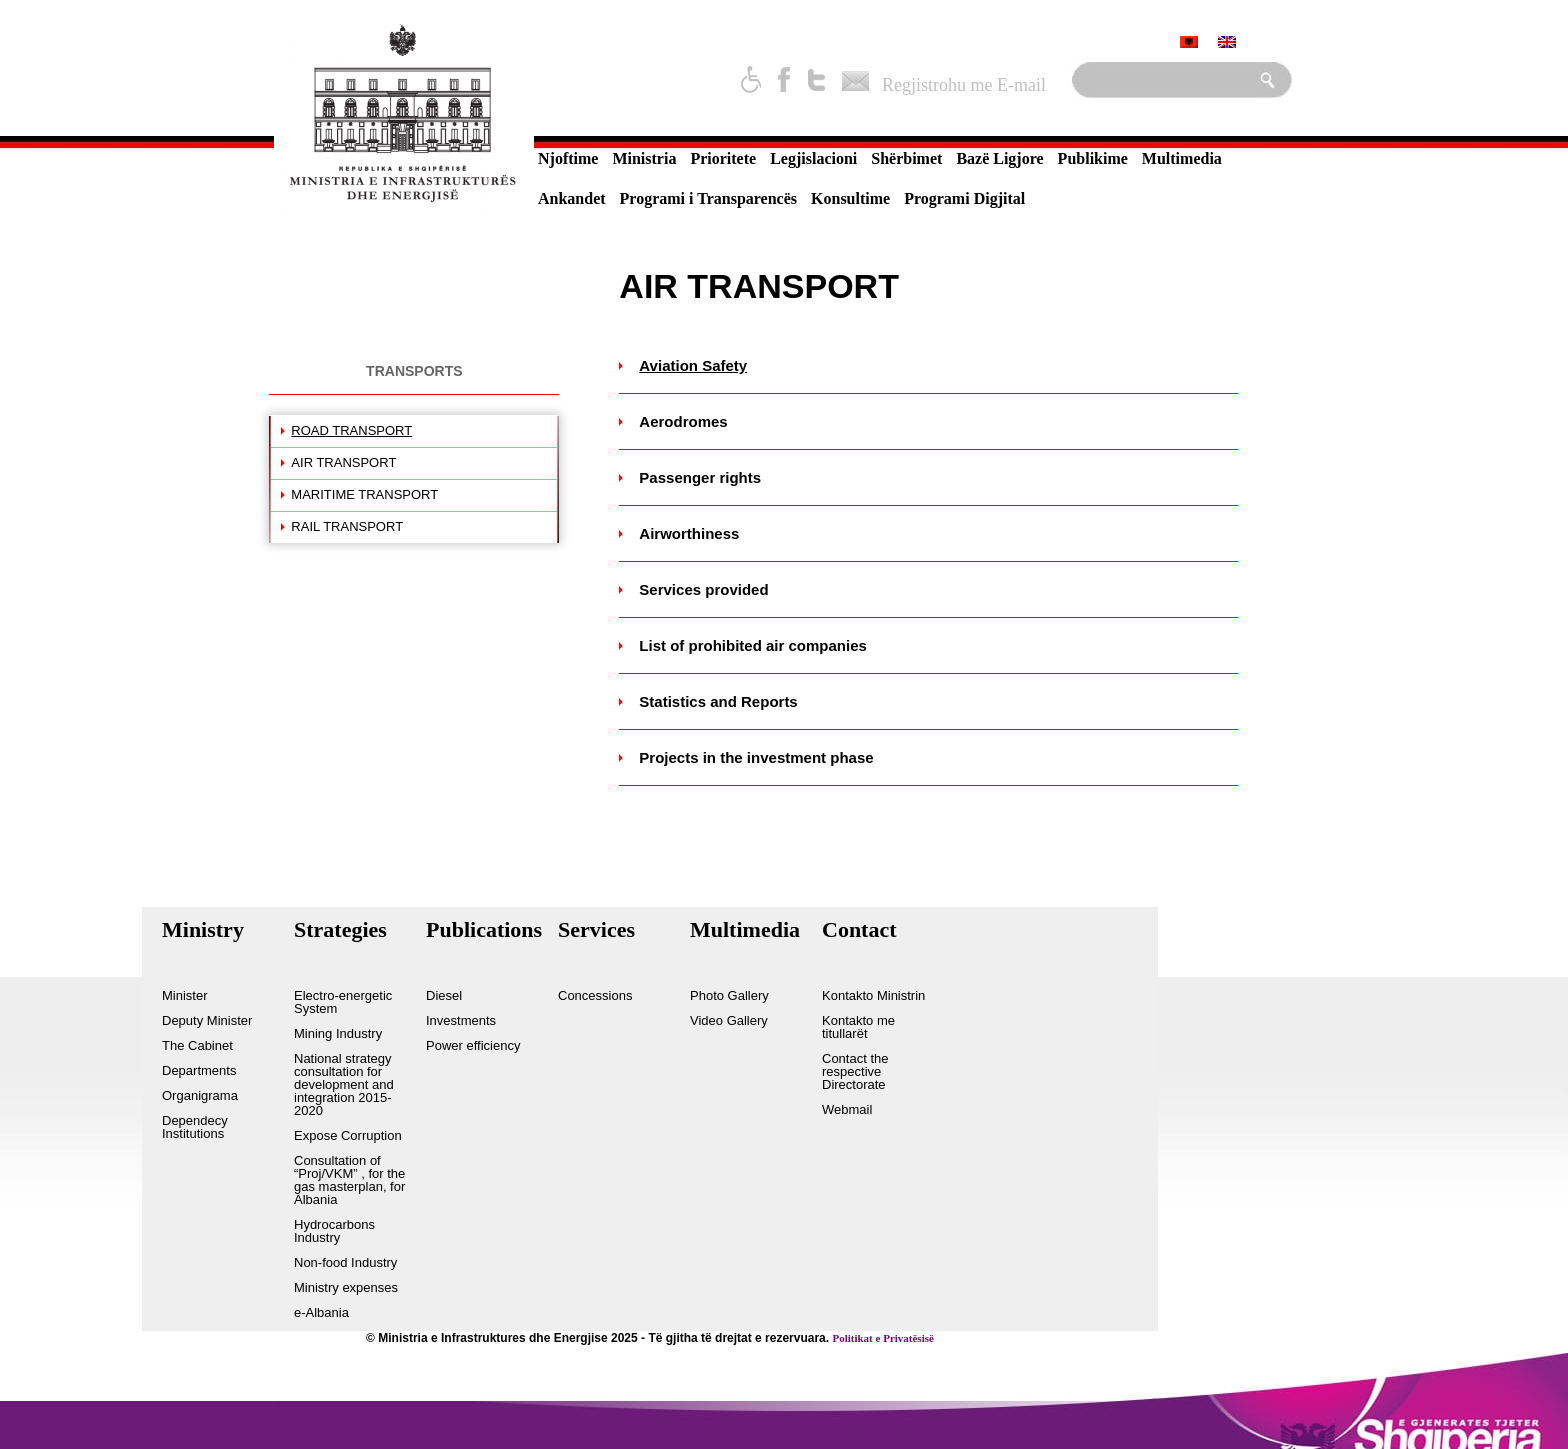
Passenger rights (700, 477)
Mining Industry (338, 1034)
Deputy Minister (207, 1021)
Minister (185, 996)
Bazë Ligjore (999, 158)
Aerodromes (683, 421)
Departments (199, 1071)
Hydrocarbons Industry (334, 1231)
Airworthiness (689, 533)
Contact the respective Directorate (855, 1072)
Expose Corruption (348, 1136)
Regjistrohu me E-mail (964, 85)
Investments (461, 1021)
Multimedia (1182, 158)
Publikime (1093, 158)
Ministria (644, 158)
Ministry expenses (346, 1288)
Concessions (595, 996)
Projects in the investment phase (756, 757)
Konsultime (850, 198)
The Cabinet (197, 1046)
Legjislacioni (813, 158)
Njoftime (568, 158)
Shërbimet (906, 158)
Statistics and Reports (718, 701)
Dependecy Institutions (195, 1127)
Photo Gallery (729, 996)
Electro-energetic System (343, 1002)
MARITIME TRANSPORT (364, 494)
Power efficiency (473, 1046)
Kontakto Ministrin (873, 996)
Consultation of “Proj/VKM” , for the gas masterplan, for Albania (349, 1180)
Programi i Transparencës (708, 198)
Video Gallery (729, 1021)
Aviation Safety (693, 365)
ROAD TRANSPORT (351, 430)
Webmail (847, 1110)
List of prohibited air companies (753, 645)
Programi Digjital (964, 198)
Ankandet (572, 198)
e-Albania (321, 1313)
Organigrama (200, 1096)
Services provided (703, 589)
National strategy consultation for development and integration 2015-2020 (344, 1085)
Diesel (444, 996)
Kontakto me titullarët (858, 1027)
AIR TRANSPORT (343, 462)
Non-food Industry (345, 1263)
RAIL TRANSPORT (347, 526)
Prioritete (723, 158)
